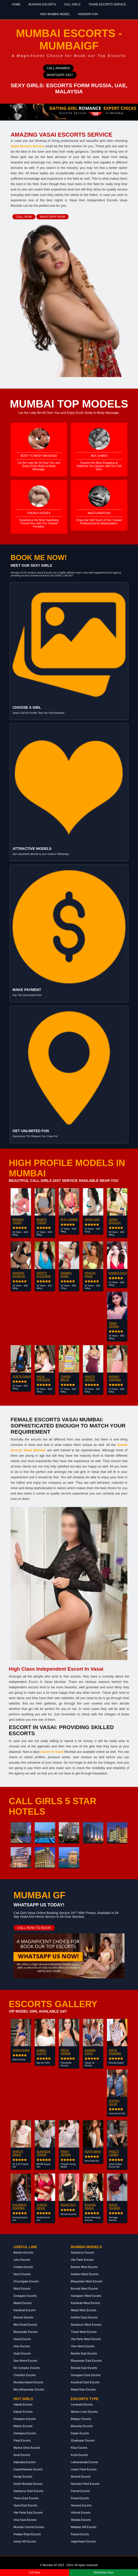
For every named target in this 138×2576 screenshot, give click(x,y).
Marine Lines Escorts (84, 2411)
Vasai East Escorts (25, 2505)
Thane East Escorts (26, 2498)
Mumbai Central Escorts (28, 2527)
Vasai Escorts (22, 2339)
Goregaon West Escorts (86, 2295)
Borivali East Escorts (84, 2367)
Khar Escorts (79, 2447)
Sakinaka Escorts (24, 2462)
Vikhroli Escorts (81, 2512)
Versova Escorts (81, 2505)
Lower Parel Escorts (83, 2469)
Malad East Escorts (83, 2389)
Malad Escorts (22, 2303)
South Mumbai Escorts (27, 2483)
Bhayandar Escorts (25, 2331)
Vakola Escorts (23, 2404)
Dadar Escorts (80, 2433)
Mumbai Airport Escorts (28, 2382)
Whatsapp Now (52, 216)
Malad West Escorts (83, 2310)
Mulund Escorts (81, 2476)
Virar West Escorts (83, 2346)
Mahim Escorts (23, 2426)
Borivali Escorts (23, 2317)
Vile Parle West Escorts (86, 2339)
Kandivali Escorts (24, 2310)
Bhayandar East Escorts (86, 2360)
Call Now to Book (34, 1928)
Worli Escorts (21, 2288)
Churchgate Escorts (26, 2281)
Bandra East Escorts (84, 2353)
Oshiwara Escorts (24, 2433)
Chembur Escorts (24, 2375)
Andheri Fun (88, 14)
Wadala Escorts (81, 2519)
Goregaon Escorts (25, 2295)
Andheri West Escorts (84, 2274)
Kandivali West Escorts (85, 2303)
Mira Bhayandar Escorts (28, 2389)
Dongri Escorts (22, 2476)
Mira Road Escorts (25, 2324)
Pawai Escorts (80, 2534)
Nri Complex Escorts (26, 2367)
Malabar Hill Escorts (83, 2527)
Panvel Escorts (80, 2491)
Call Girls (72, 4)
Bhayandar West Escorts (86, 2281)
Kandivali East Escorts (85, 2382)
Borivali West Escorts (84, 2288)
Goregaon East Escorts (85, 2375)
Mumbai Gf (50, 2565)
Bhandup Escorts (82, 2426)
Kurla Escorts (79, 2455)
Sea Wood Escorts (25, 2360)
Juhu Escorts (21, 2259)
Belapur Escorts (81, 2418)
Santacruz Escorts (82, 2252)
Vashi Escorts (22, 2353)
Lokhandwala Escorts (84, 2462)
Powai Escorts (80, 2498)
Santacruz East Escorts (28, 2491)
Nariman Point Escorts (85, 2483)
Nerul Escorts (22, 2274)
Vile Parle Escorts (82, 2259)
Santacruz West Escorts (86, 2324)
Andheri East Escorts (84, 2317)
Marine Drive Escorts (26, 2447)
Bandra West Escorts (84, 2267)
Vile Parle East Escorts (28, 2512)
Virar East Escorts (24, 2519)
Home (16, 4)
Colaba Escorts (23, 2267)
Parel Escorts (22, 2440)
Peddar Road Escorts (27, 2534)
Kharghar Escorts (24, 2418)
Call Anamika (58, 68)
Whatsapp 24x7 (60, 75)
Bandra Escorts (23, 2252)
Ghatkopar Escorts (83, 2440)
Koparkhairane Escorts (28, 2469)
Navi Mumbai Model (55, 14)
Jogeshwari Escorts (83, 2541)
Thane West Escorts (84, 2331)
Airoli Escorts (21, 2455)
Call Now (24, 216)
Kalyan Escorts (23, 2411)
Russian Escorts (42, 4)
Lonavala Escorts (82, 2404)
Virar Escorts (21, 2346)
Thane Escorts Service (107, 4)
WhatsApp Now (103, 2572)
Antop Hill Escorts (24, 2541)
